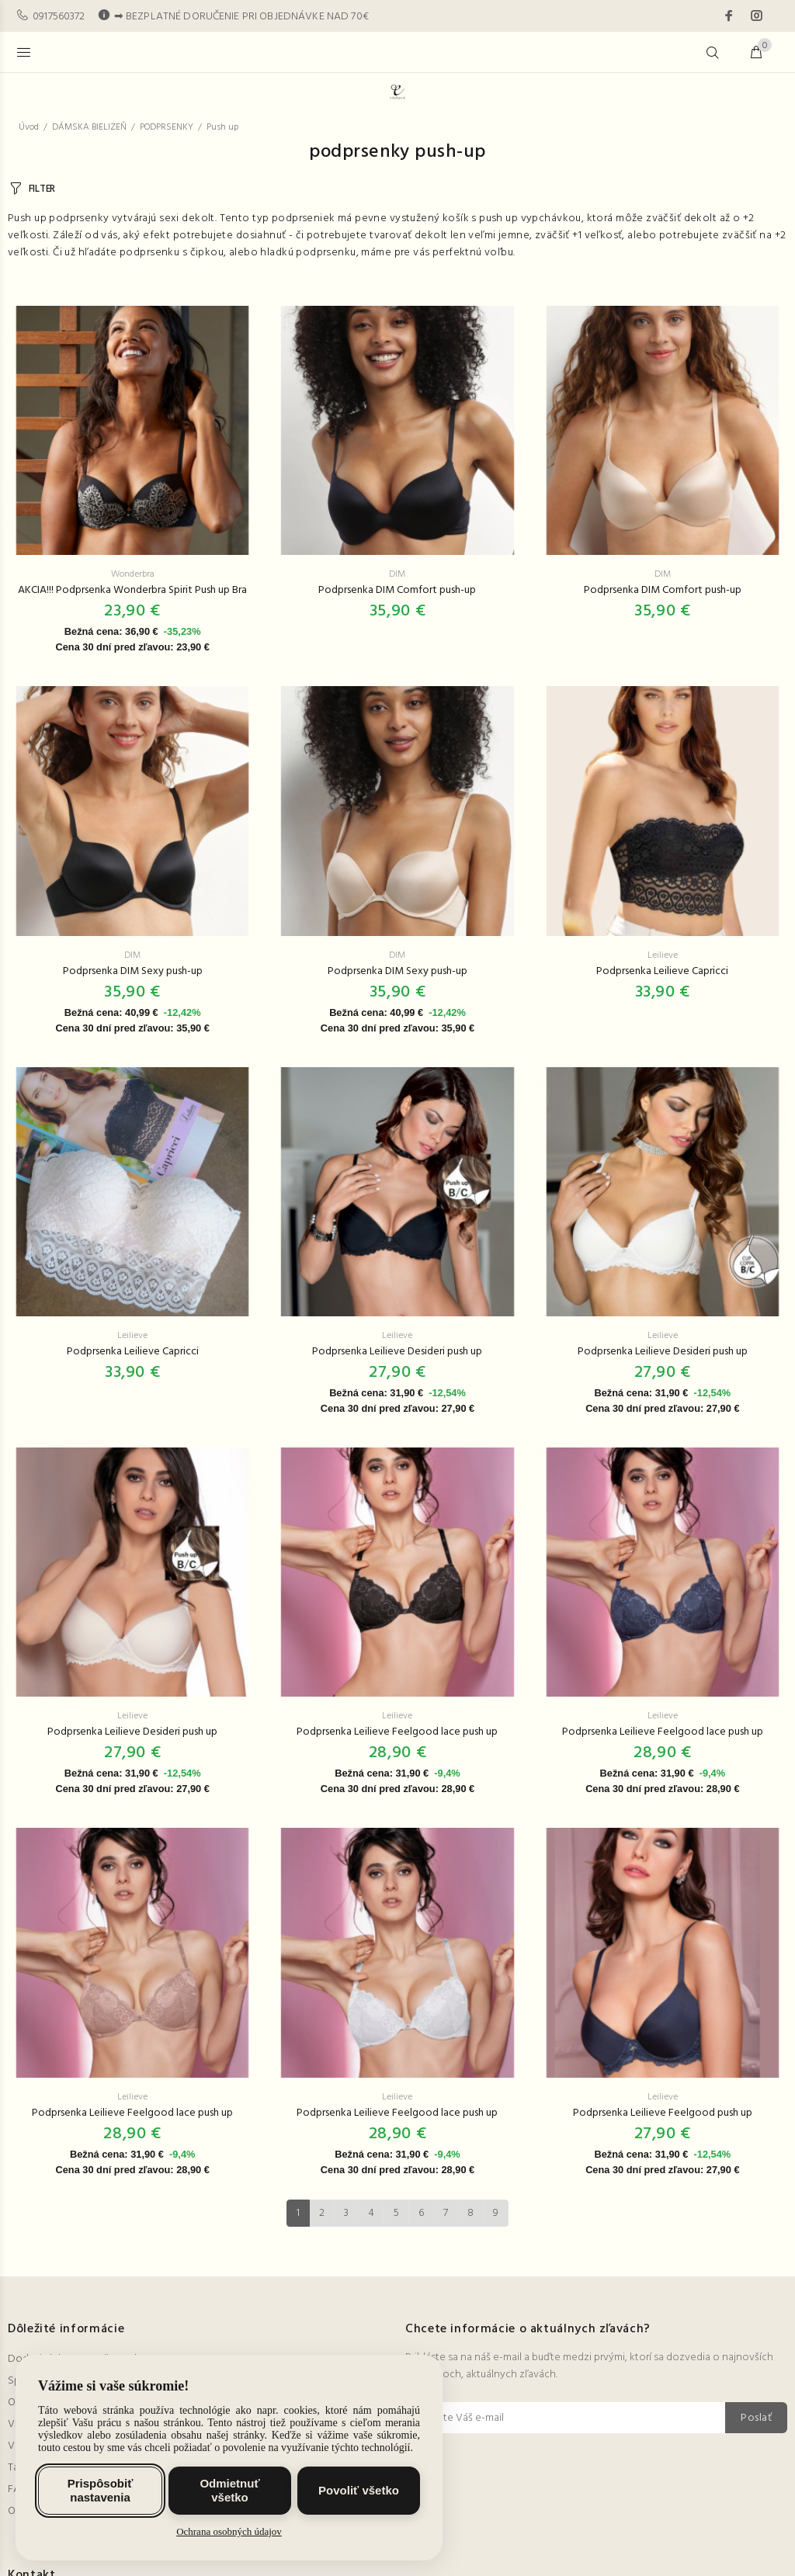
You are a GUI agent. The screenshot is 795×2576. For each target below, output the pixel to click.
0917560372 (59, 17)
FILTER (42, 189)
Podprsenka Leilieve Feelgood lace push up (397, 1732)
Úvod (29, 127)
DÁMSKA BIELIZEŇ (89, 127)
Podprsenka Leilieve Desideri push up (397, 1352)
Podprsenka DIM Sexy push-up (133, 971)
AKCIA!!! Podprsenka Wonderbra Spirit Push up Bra (132, 590)
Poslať (756, 2418)
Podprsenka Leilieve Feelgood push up (662, 2113)
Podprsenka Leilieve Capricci (662, 971)
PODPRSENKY (166, 127)
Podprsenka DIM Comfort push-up (397, 590)
